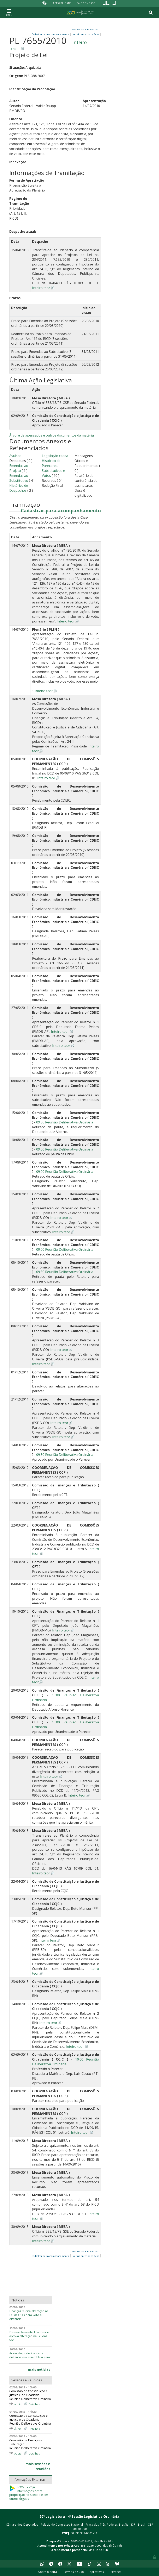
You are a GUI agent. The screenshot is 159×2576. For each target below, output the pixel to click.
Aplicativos (97, 2572)
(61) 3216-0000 (91, 2545)
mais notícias (39, 2369)
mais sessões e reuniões (37, 2466)
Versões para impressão (84, 29)
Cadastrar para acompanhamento (61, 511)
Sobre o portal (48, 2572)
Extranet (115, 2572)
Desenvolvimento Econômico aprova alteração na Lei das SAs (29, 2336)
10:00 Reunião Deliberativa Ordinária (65, 2061)
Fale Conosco (86, 3)
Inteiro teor (41, 288)
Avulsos (15, 455)
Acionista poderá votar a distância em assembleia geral (30, 2355)
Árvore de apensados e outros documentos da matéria (51, 435)
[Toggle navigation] (9, 12)
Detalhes (34, 2404)
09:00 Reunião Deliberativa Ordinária (64, 1149)
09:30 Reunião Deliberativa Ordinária (64, 1122)
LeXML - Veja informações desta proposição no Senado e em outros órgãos (28, 2493)
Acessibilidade (62, 3)
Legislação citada (55, 455)
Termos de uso (73, 2572)
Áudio (18, 2404)
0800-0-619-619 (81, 2541)
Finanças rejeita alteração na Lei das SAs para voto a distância (28, 2315)
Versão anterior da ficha (85, 34)
